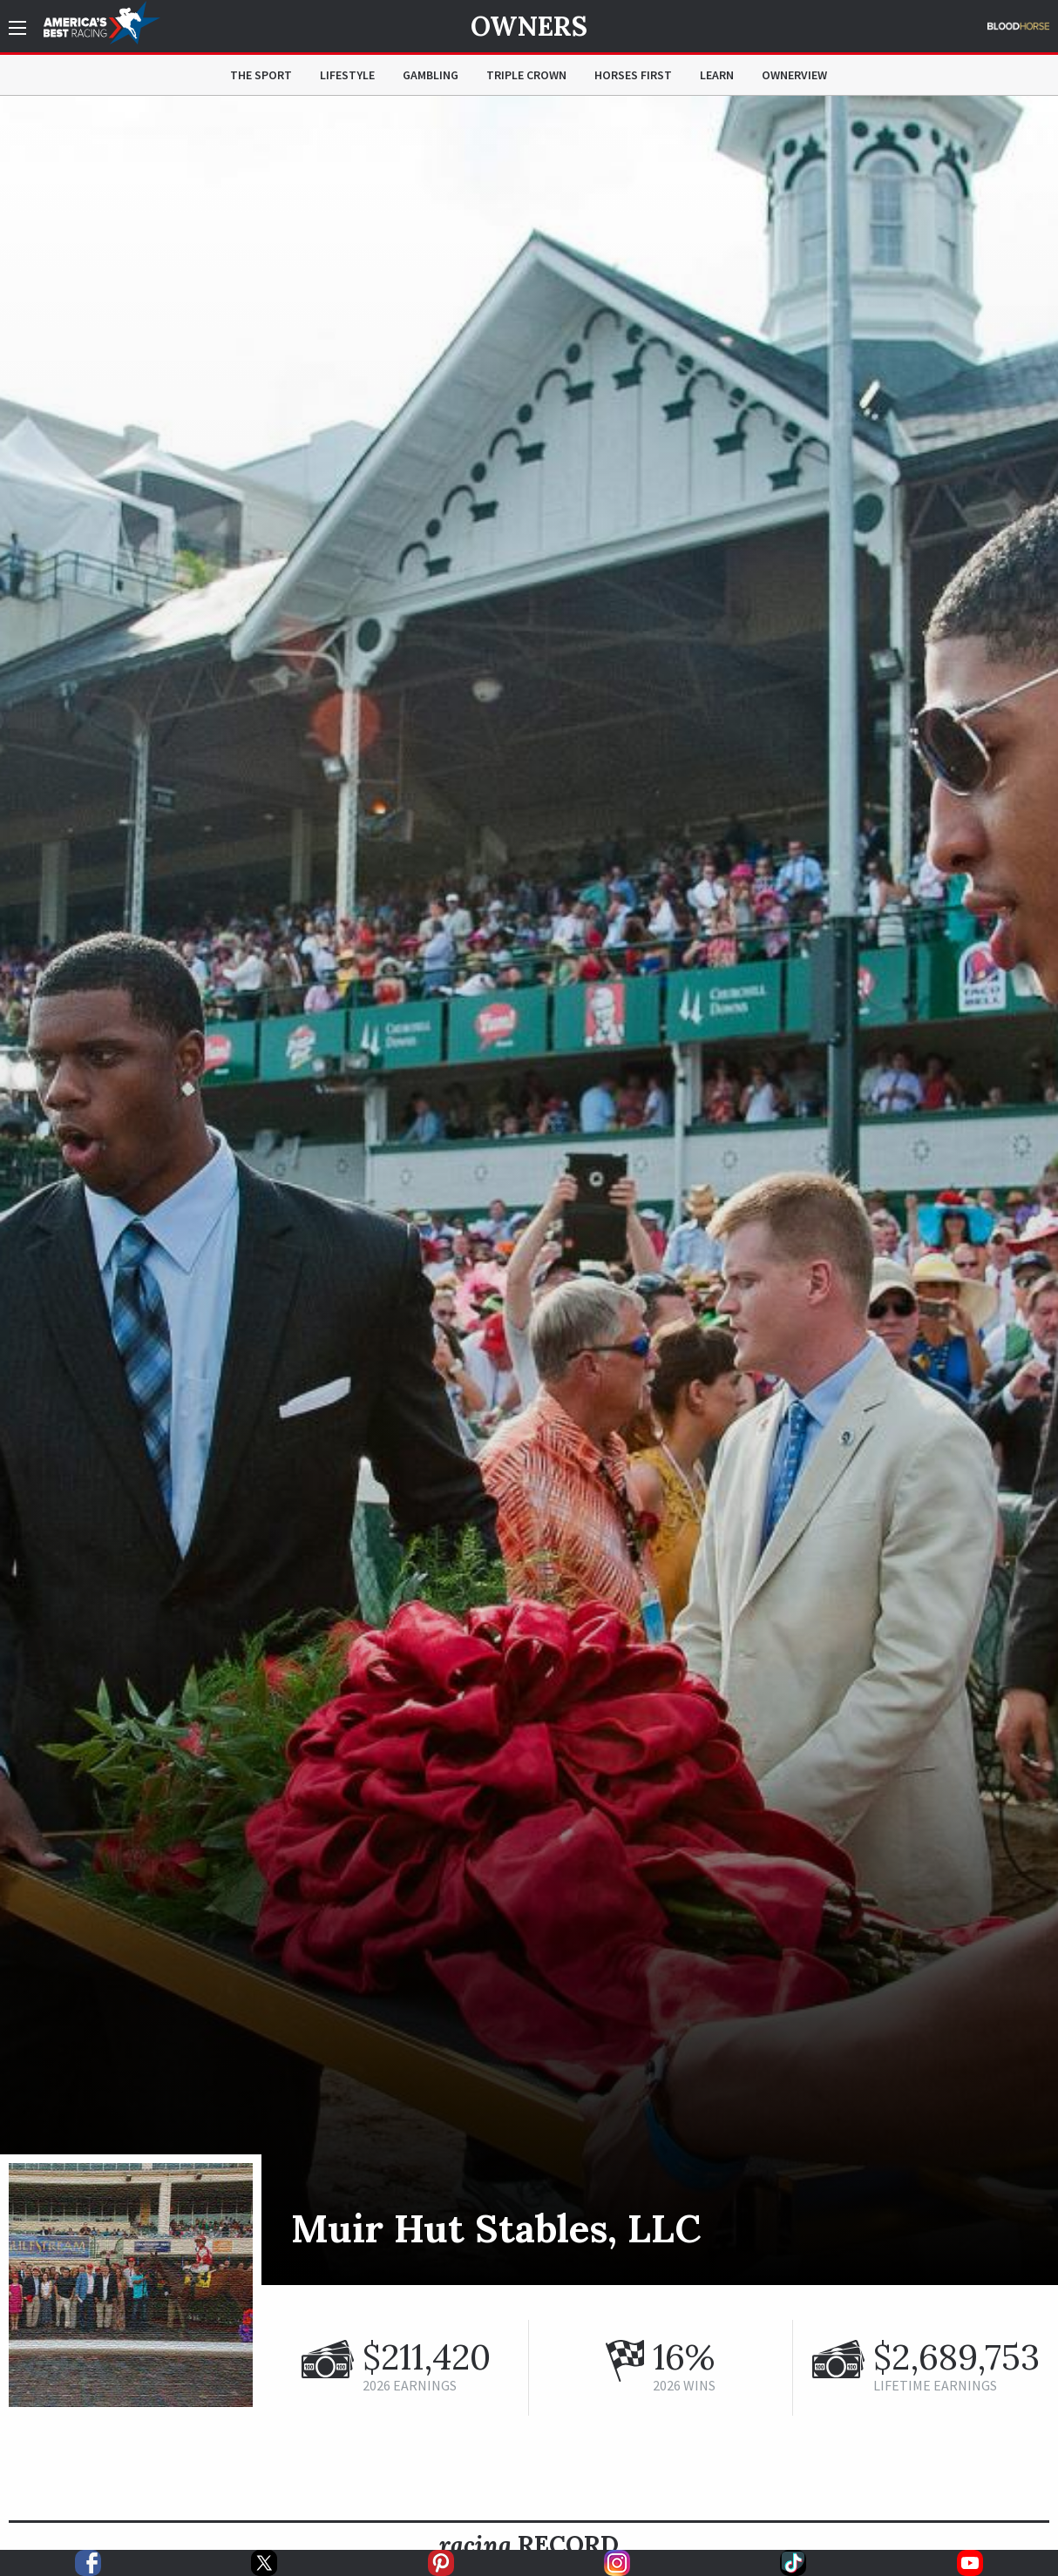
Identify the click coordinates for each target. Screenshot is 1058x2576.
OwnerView (794, 75)
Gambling (430, 75)
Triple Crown (526, 75)
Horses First (633, 75)
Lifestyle (347, 75)
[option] (529, 1190)
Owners (529, 26)
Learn (717, 75)
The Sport (261, 75)
